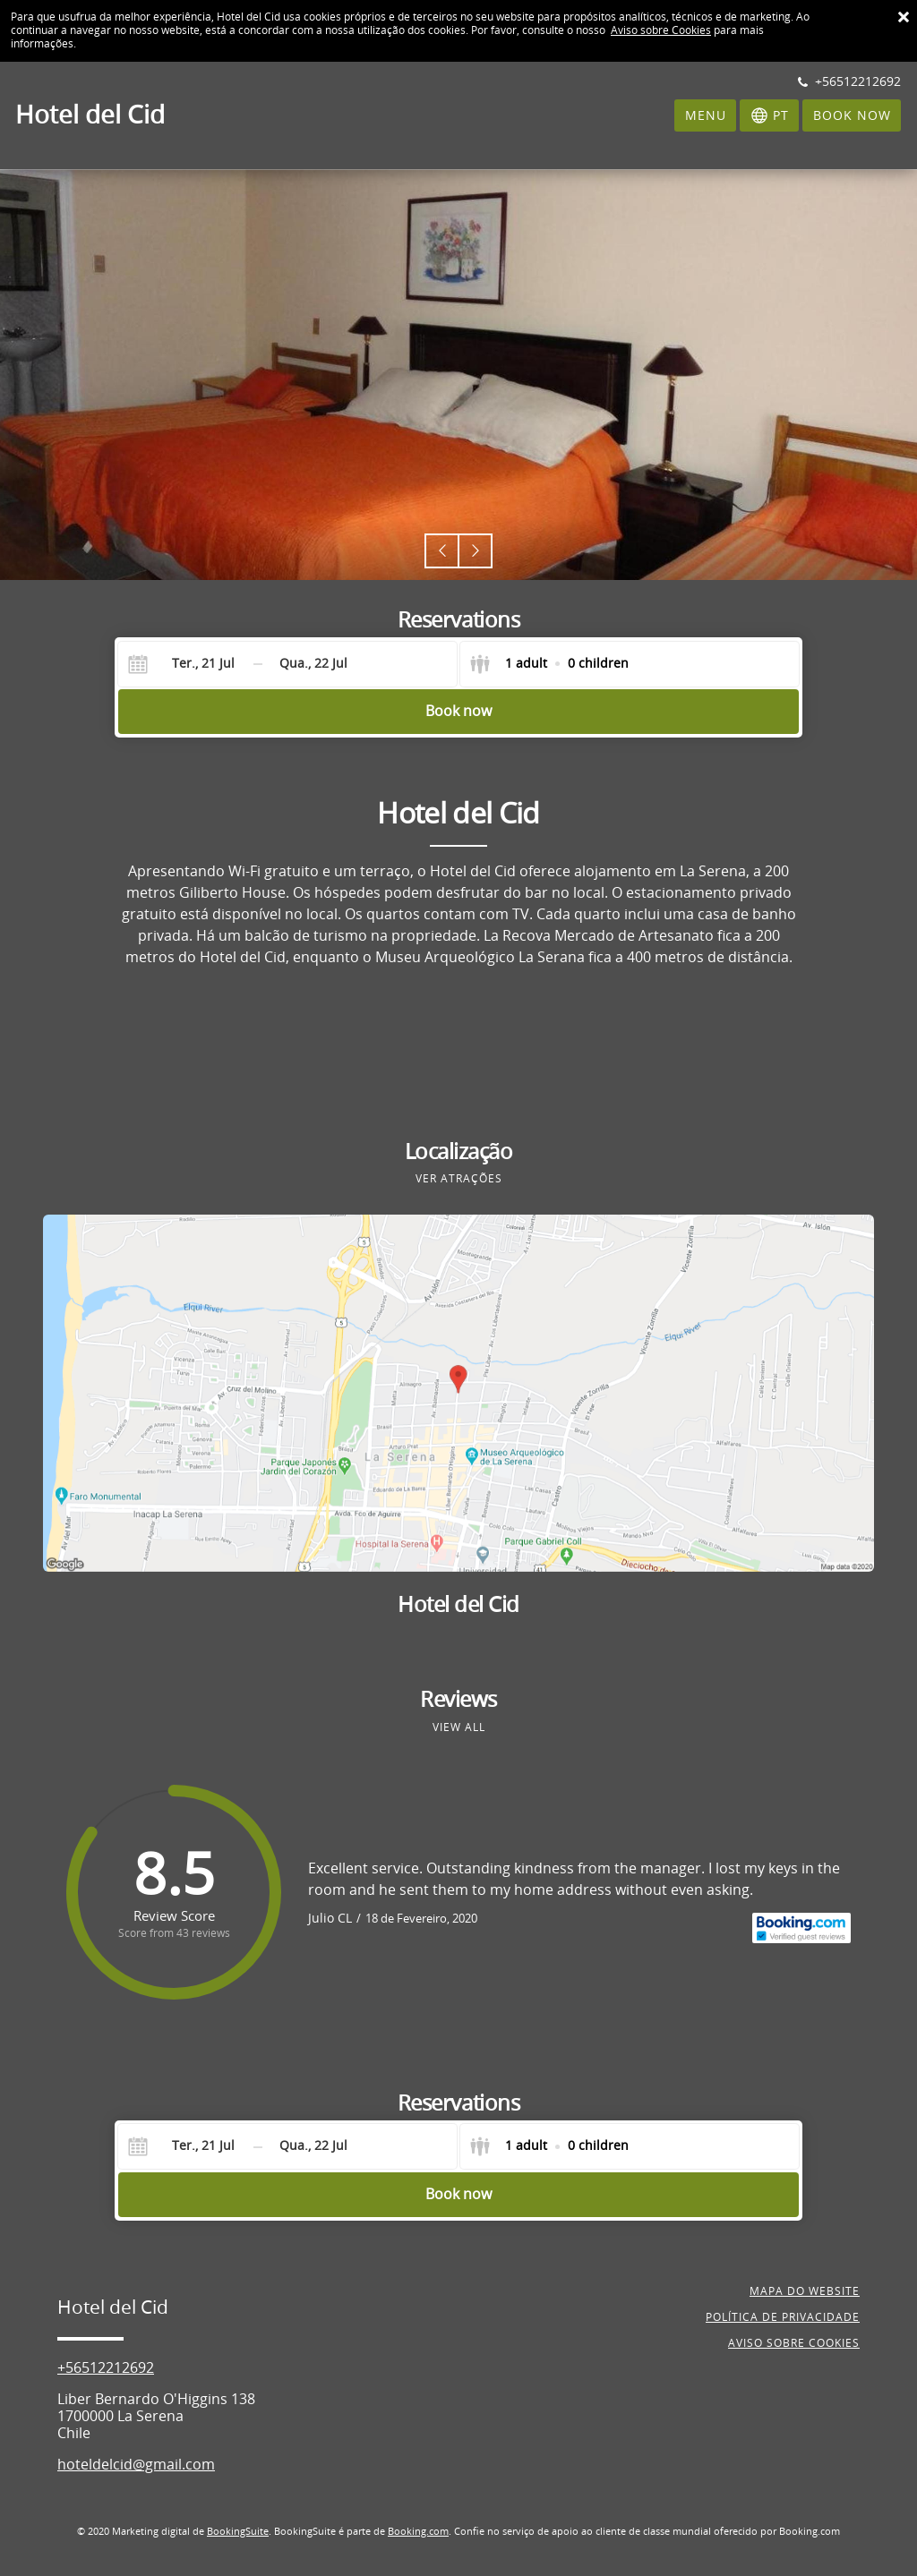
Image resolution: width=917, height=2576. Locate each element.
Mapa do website (805, 2291)
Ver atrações (459, 1179)
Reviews (458, 1699)
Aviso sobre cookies (794, 2343)
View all (459, 1727)
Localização (459, 1151)
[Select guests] (549, 664)
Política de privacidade (783, 2317)
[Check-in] (188, 664)
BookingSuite (238, 2532)
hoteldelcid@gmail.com (136, 2464)
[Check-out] (313, 664)
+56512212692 (105, 2367)
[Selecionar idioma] (769, 115)
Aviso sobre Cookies (661, 30)
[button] (441, 550)
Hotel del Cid (458, 1604)
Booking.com (418, 2532)
